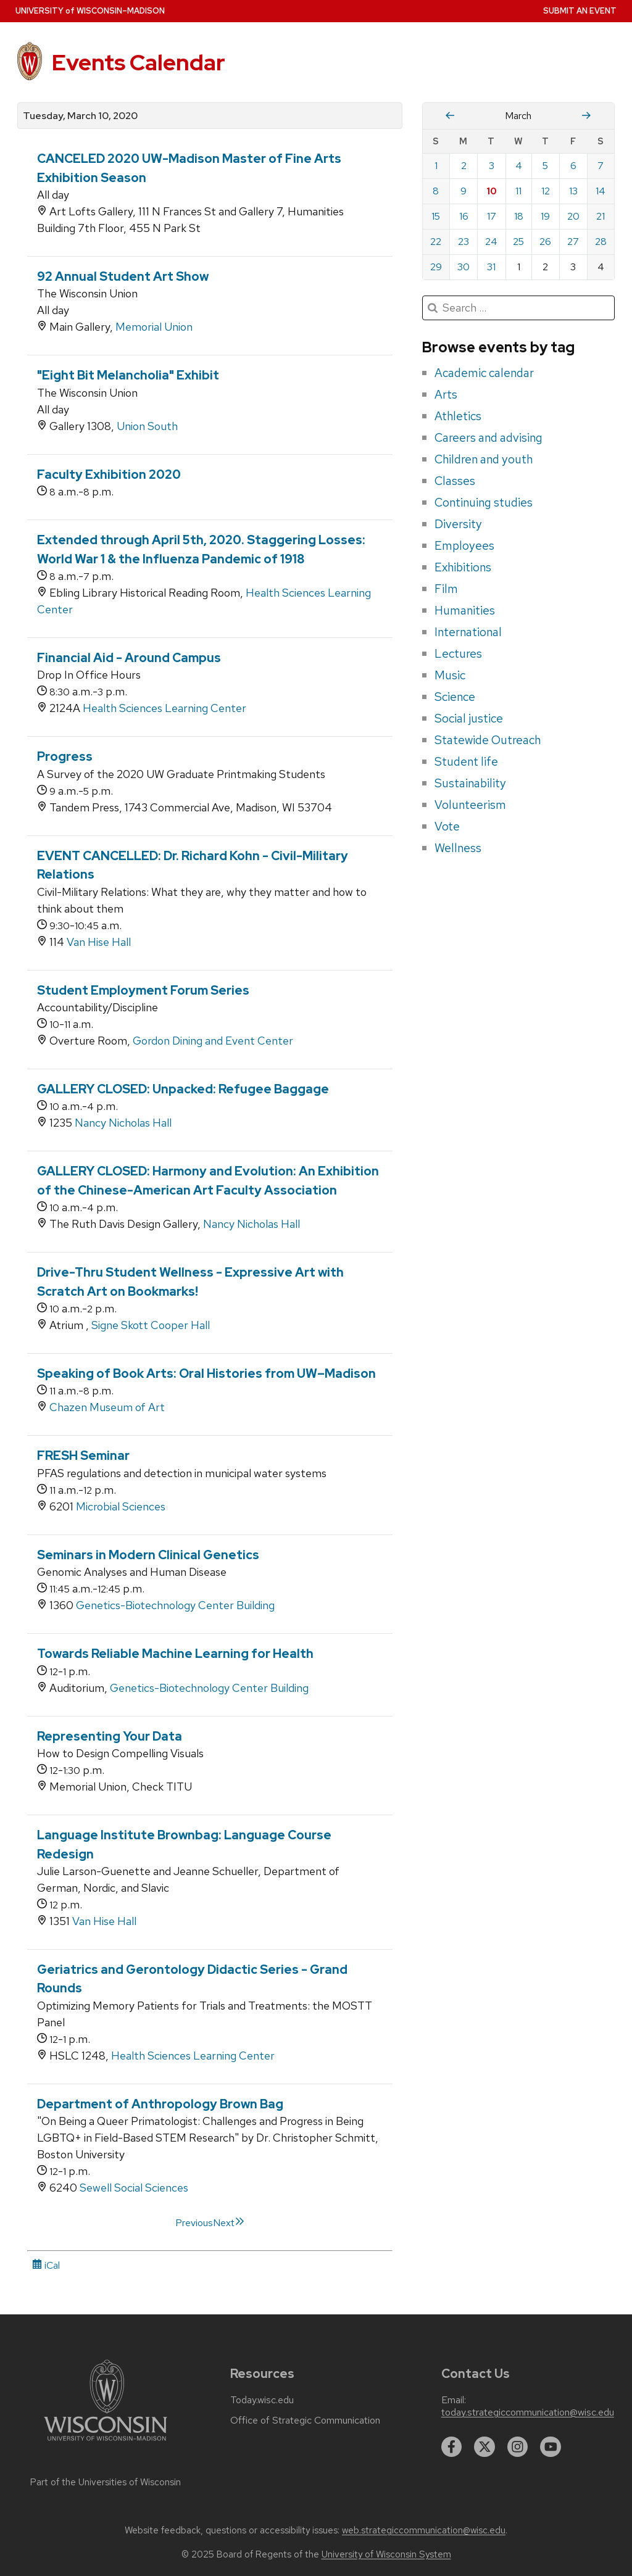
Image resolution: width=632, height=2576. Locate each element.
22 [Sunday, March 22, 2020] (435, 241)
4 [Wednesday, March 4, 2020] (518, 165)
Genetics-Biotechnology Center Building (175, 1605)
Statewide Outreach (487, 740)
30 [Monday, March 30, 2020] (463, 266)
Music (449, 675)
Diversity (458, 524)
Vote (447, 826)
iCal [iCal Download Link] (46, 2265)
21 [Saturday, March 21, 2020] (600, 216)
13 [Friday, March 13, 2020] (573, 190)
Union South (147, 426)
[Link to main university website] (105, 2443)
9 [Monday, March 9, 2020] (463, 190)
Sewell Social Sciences (134, 2187)
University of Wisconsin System (386, 2554)
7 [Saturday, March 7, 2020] (600, 165)
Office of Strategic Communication (305, 2420)
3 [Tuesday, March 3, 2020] (491, 165)
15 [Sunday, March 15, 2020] (435, 216)
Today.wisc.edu (262, 2400)
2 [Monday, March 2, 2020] (464, 165)
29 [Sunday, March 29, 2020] (436, 266)
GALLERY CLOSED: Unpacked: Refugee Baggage (183, 1089)
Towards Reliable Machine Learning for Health (175, 1654)
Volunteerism (470, 805)
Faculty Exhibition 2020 (109, 474)
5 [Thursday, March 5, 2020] (545, 165)
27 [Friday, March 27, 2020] (573, 241)
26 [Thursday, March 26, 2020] (545, 241)
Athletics (457, 416)
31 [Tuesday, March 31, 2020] (491, 266)
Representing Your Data (109, 1736)
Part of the (105, 2482)
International (468, 632)
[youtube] (550, 2447)
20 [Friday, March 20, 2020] (573, 216)
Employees (464, 545)
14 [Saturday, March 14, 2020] (600, 190)
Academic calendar (484, 373)
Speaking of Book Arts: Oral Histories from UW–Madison (206, 1373)
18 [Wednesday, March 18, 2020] (518, 216)
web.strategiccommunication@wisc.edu (423, 2530)
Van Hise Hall (99, 942)
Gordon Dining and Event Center (213, 1040)
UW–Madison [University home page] (90, 11)
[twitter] (484, 2447)
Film (446, 589)
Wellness (457, 848)
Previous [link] (194, 2222)
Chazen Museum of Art (107, 1407)
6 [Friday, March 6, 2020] (573, 165)
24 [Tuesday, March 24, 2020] (491, 241)
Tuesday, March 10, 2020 (80, 116)
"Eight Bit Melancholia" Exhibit (128, 375)
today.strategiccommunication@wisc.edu (527, 2412)
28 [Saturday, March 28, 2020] (601, 241)
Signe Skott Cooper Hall (150, 1325)
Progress (65, 756)
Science (454, 697)
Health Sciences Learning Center (164, 708)
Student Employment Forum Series (143, 990)
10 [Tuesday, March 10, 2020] (491, 190)
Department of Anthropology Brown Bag (160, 2104)
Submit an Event (580, 11)
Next (228, 2222)
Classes (454, 481)
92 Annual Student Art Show (123, 276)
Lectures (458, 653)
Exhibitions (462, 567)
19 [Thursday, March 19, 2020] (545, 216)
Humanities (464, 610)
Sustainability (470, 783)
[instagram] (517, 2447)
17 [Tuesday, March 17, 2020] (491, 216)
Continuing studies (483, 502)
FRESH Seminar (83, 1455)
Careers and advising (488, 437)
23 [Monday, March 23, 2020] (463, 241)
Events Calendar (138, 62)
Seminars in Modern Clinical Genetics (148, 1555)
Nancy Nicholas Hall (123, 1123)
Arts (445, 394)
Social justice (468, 718)
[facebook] (451, 2447)
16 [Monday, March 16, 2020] (463, 216)
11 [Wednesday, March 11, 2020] (518, 190)
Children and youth (483, 459)
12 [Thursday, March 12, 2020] (545, 190)
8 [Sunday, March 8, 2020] (436, 190)
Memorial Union (154, 327)
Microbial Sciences (120, 1506)
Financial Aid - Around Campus (129, 658)
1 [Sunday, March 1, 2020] (436, 165)
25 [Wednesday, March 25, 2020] (518, 241)
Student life (466, 761)
